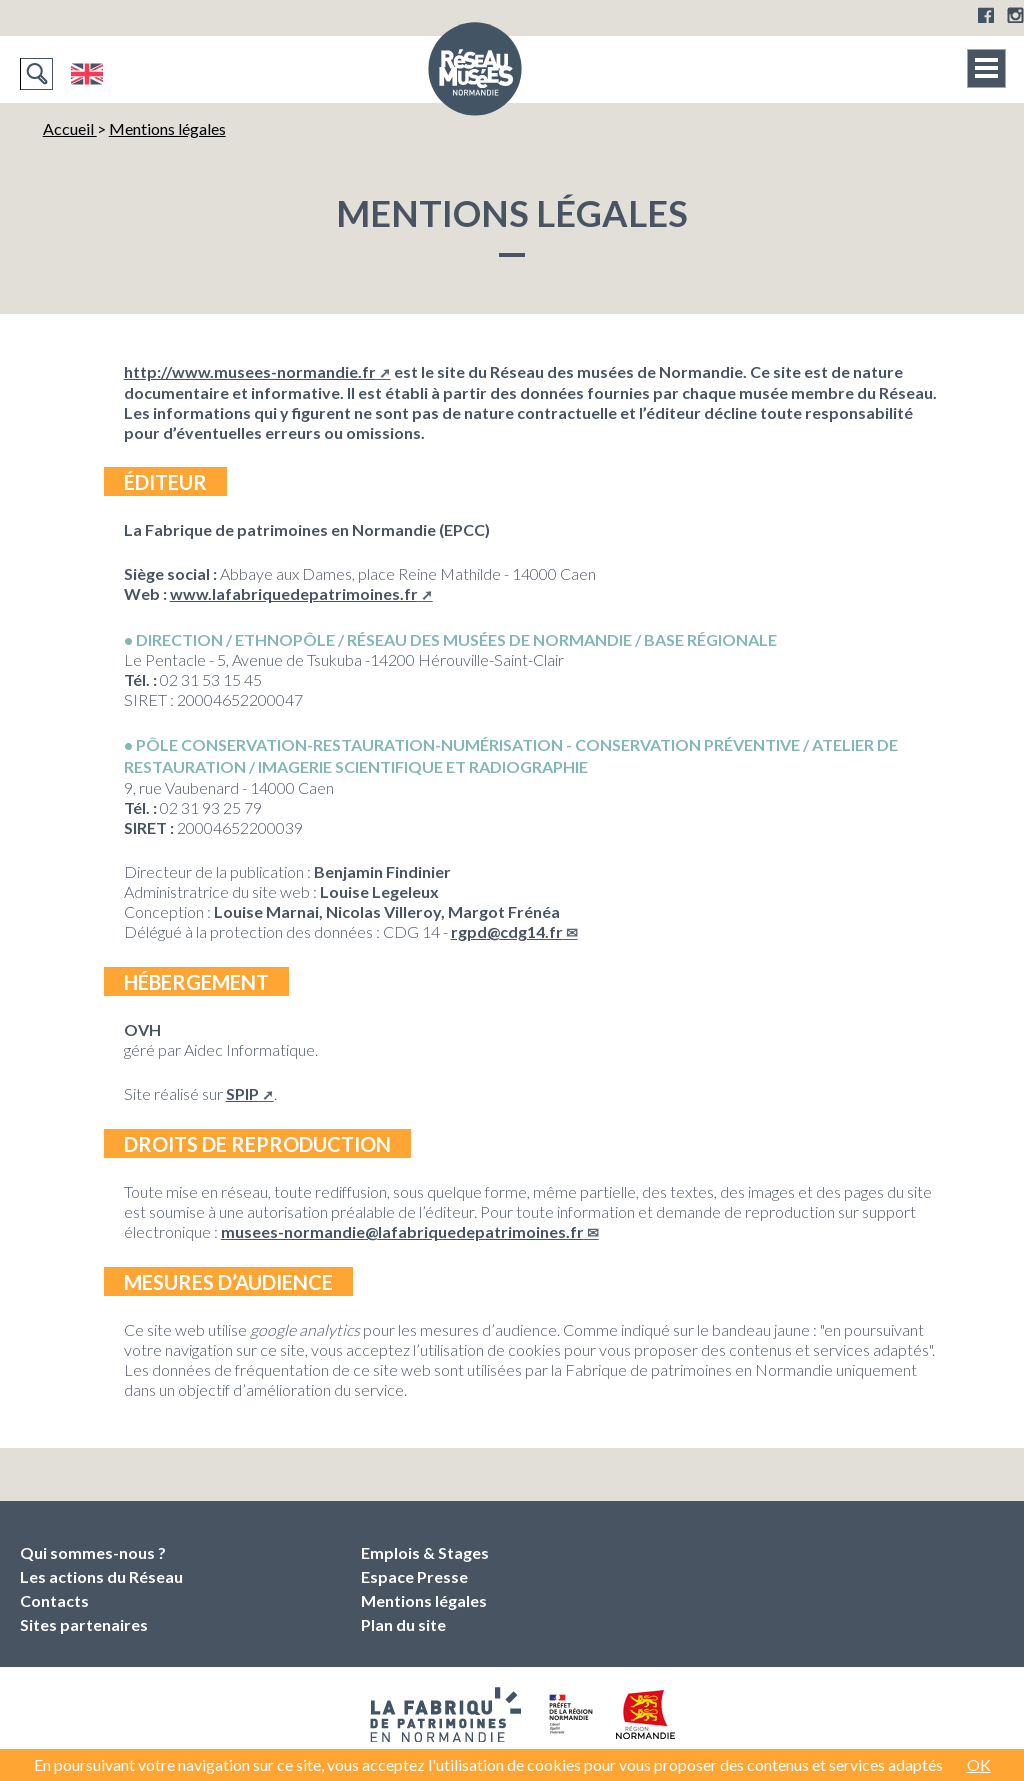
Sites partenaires (84, 1624)
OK (979, 1764)
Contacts (54, 1600)
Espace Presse (414, 1576)
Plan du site (403, 1624)
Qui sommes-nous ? (93, 1552)
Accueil (70, 128)
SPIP (242, 1093)
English (86, 74)
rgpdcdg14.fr (507, 931)
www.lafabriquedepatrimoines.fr (294, 593)
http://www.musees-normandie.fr (250, 371)
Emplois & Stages (425, 1552)
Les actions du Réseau (101, 1576)
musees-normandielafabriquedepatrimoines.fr (402, 1231)
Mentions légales (167, 128)
